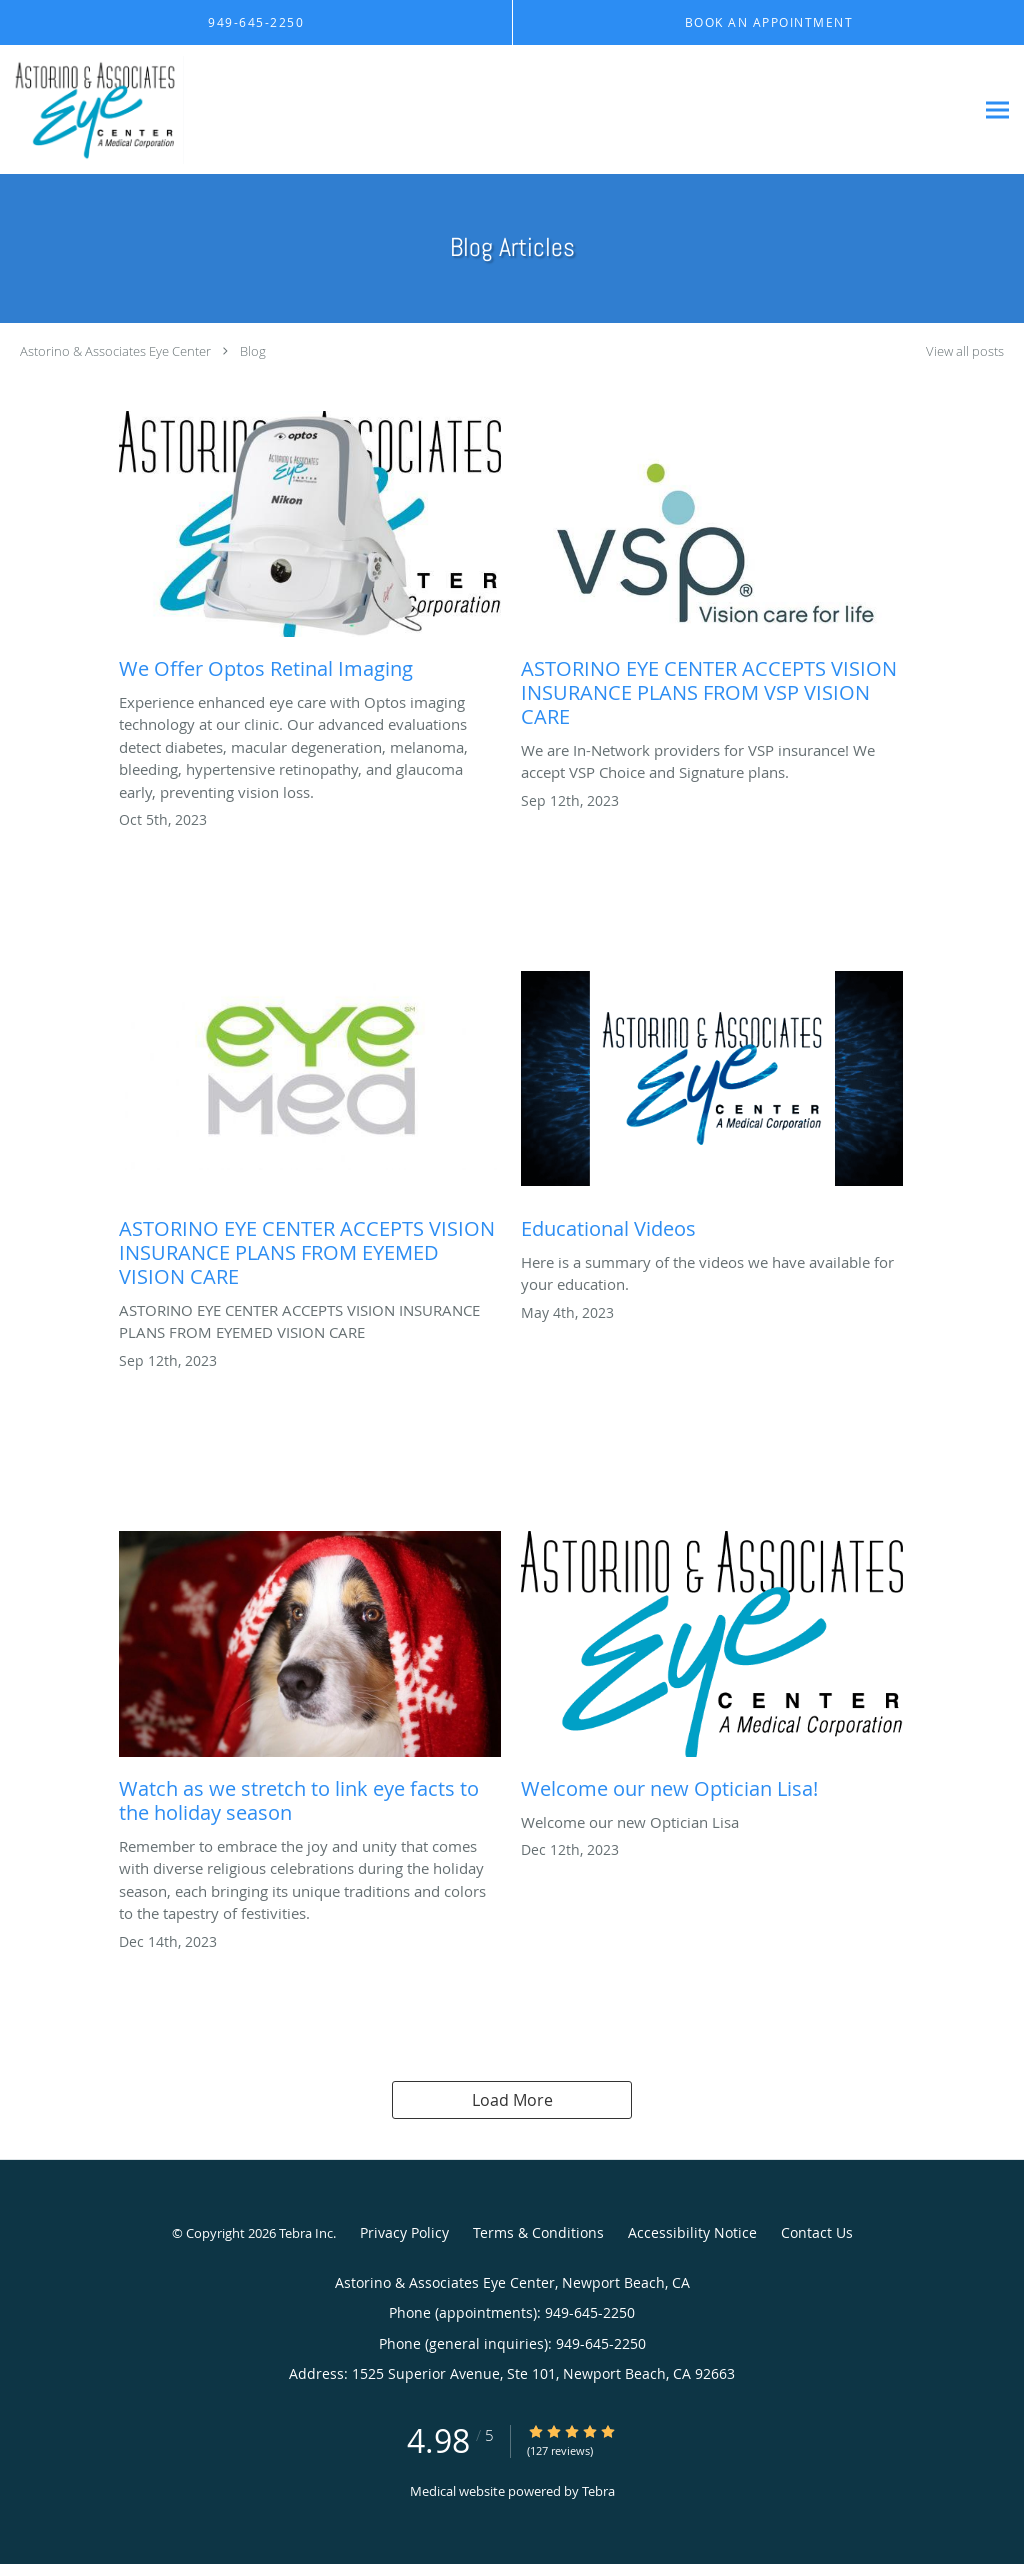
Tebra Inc (306, 2233)
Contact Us (817, 2232)
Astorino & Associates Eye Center (115, 351)
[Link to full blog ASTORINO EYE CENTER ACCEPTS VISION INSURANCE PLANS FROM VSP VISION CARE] (712, 575)
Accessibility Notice (692, 2232)
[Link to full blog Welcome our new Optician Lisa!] (712, 1671)
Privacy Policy (404, 2232)
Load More (512, 2100)
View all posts (965, 351)
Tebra (598, 2491)
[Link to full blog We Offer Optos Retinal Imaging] (310, 551)
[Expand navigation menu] (997, 110)
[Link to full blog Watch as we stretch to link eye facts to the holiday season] (310, 1683)
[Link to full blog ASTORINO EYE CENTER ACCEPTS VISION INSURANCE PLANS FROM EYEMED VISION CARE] (310, 1135)
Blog (253, 351)
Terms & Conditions (538, 2232)
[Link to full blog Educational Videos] (712, 1111)
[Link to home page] (231, 110)
